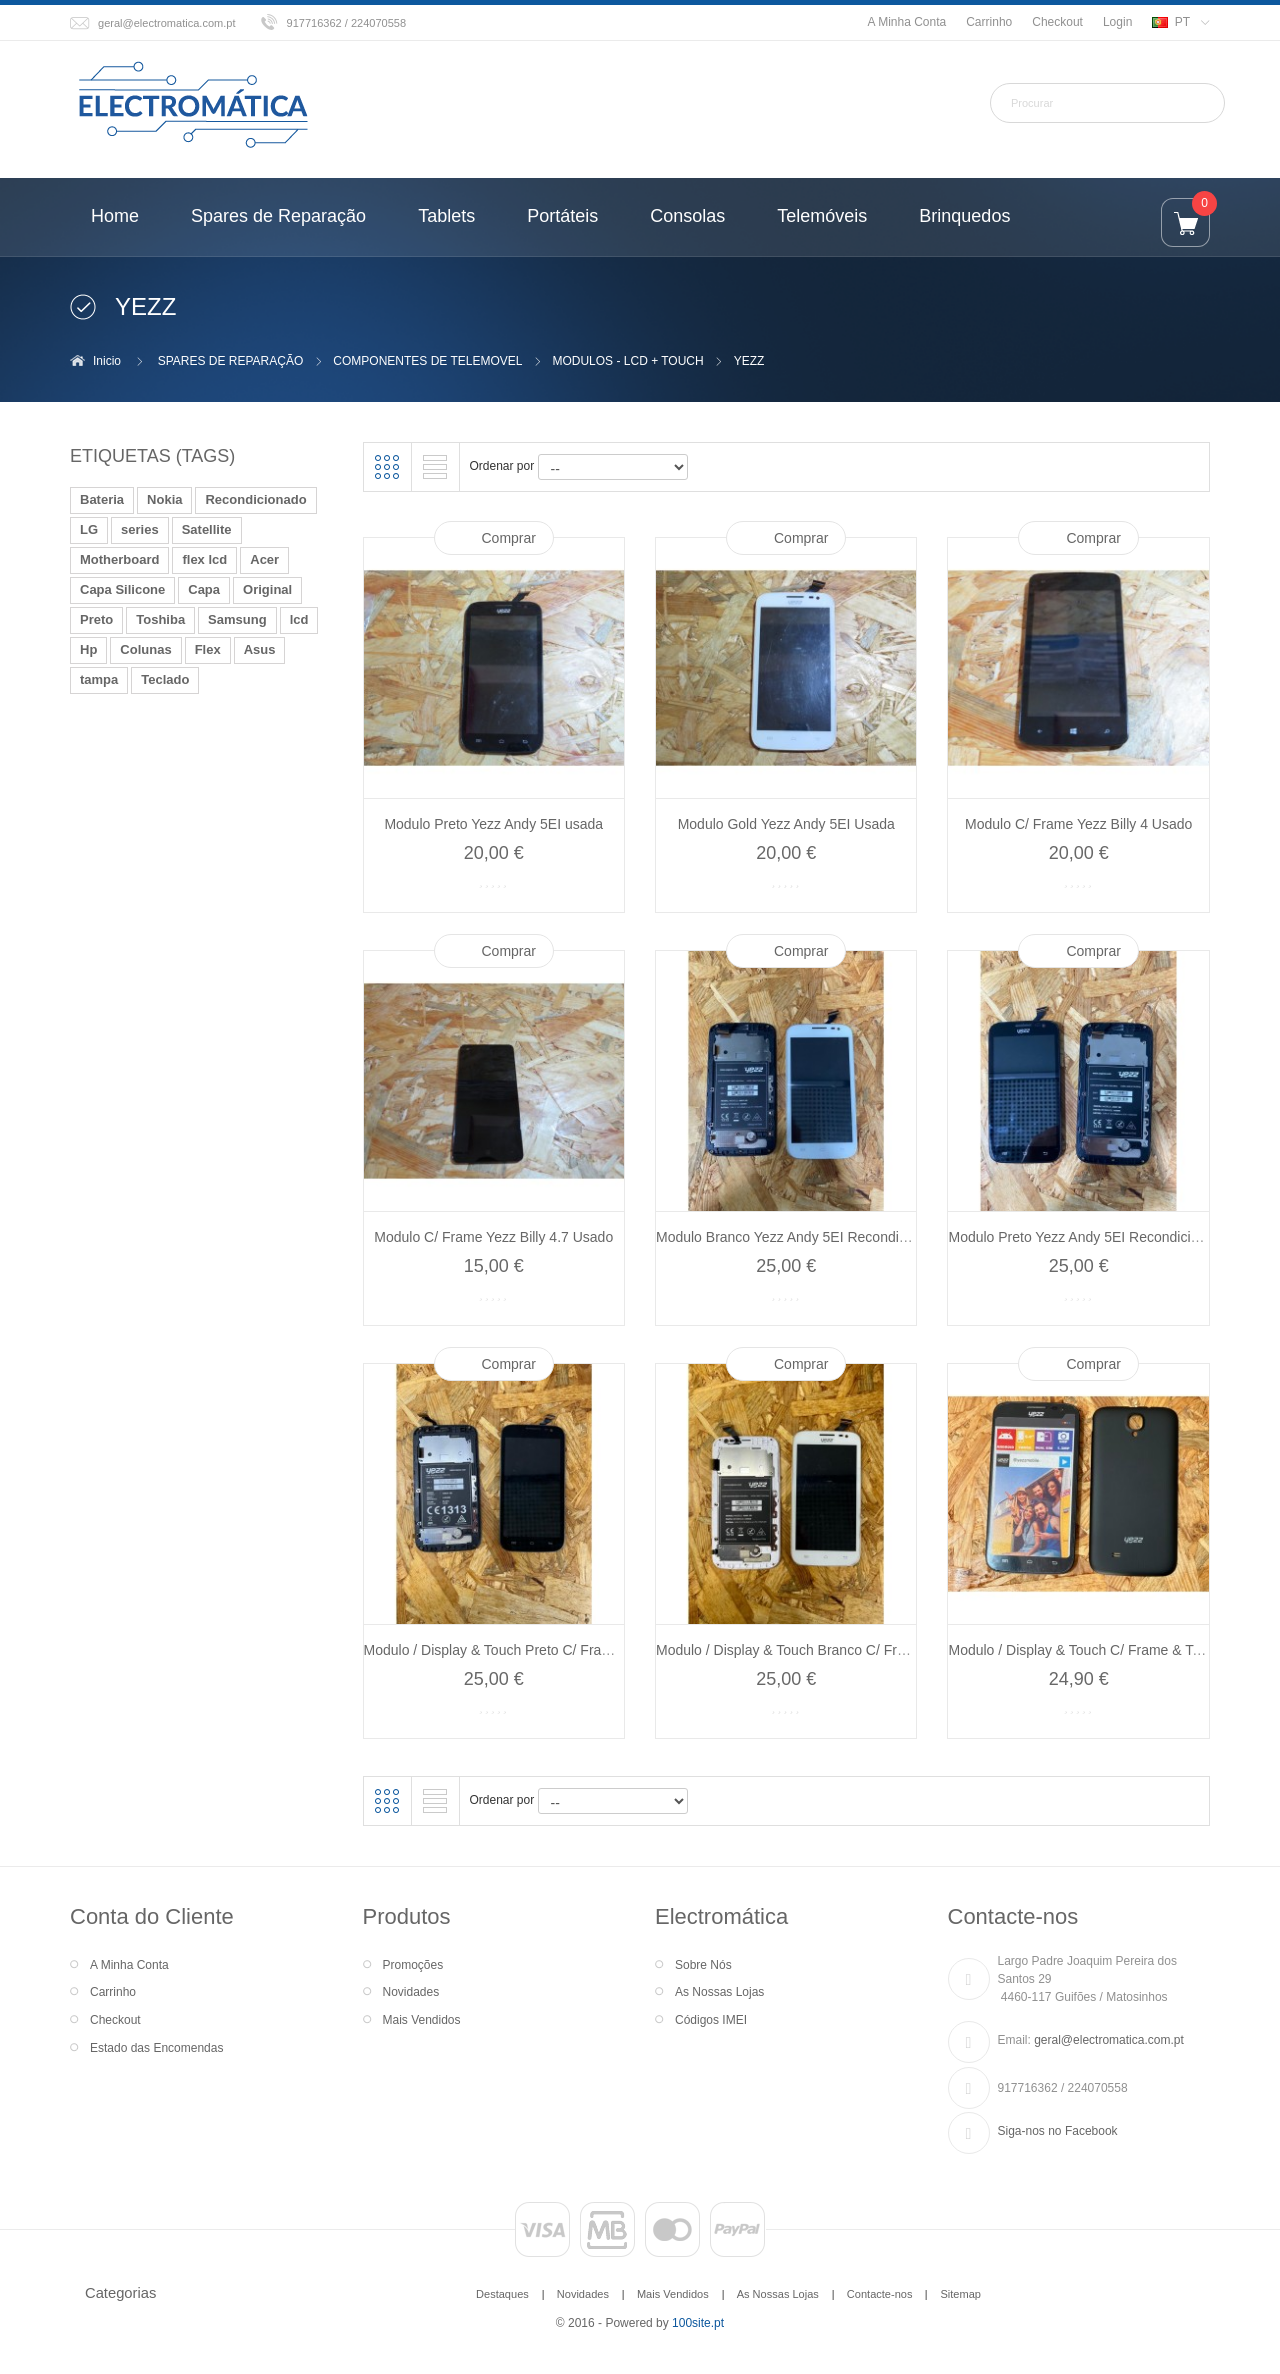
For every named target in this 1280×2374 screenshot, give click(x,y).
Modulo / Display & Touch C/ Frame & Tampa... (1093, 1650)
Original (267, 589)
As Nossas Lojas (719, 1992)
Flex (208, 649)
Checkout (1057, 22)
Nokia (164, 499)
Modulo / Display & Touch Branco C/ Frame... (796, 1650)
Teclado (165, 679)
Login (1117, 22)
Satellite (207, 529)
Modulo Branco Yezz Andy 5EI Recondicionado (802, 1237)
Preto (96, 619)
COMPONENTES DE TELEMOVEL (427, 361)
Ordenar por (502, 466)
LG (89, 529)
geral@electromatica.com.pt (167, 23)
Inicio (107, 361)
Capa (204, 589)
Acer (264, 559)
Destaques (502, 2294)
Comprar (509, 538)
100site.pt (698, 2323)
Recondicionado (255, 499)
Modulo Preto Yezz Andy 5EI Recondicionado (1088, 1237)
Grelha (387, 467)
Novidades (411, 1992)
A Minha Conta (906, 22)
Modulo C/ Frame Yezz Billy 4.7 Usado (493, 1237)
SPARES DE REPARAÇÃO (231, 361)
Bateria (102, 499)
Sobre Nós (703, 1965)
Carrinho (989, 22)
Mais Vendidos (422, 2020)
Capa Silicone (122, 589)
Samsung (237, 619)
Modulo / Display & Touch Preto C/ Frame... (498, 1650)
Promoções (413, 1965)
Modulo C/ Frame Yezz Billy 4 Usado (1078, 824)
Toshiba (160, 619)
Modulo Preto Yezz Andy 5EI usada (493, 824)
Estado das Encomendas (156, 2048)
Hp (88, 649)
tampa (99, 679)
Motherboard (119, 559)
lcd (299, 619)
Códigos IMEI (711, 2020)
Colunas (145, 649)
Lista (435, 467)
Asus (260, 649)
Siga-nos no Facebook (1058, 2131)
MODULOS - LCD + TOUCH (627, 361)
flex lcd (204, 559)
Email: (1014, 2040)
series (140, 529)
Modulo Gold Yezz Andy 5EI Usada (786, 824)
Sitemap (960, 2294)
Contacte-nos (880, 2294)
